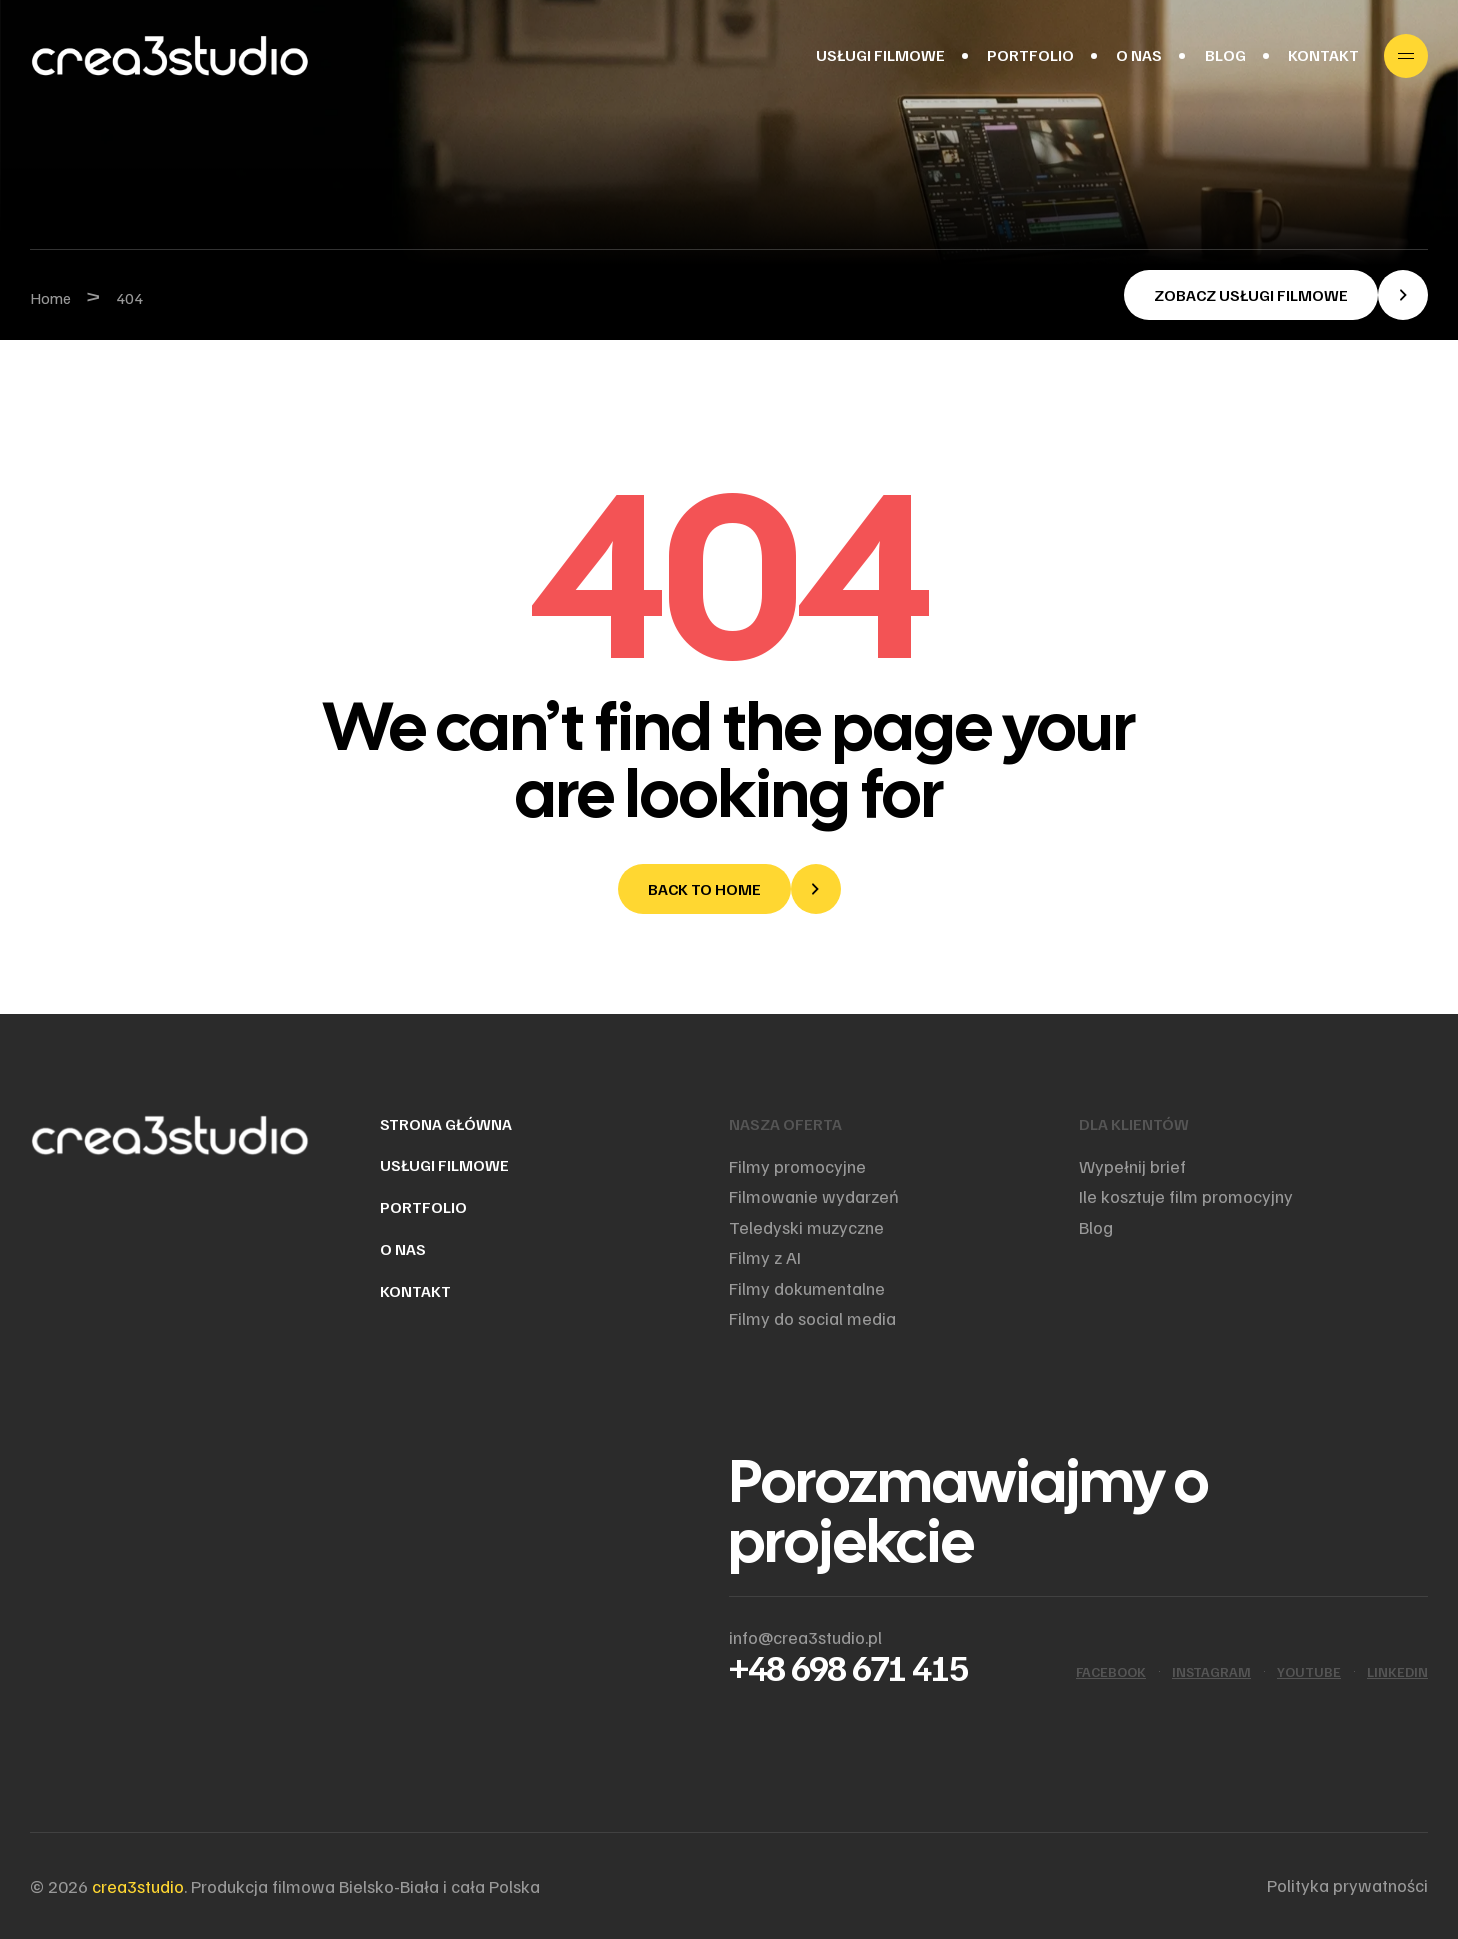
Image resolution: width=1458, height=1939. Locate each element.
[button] (1276, 295)
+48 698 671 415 (848, 1666)
